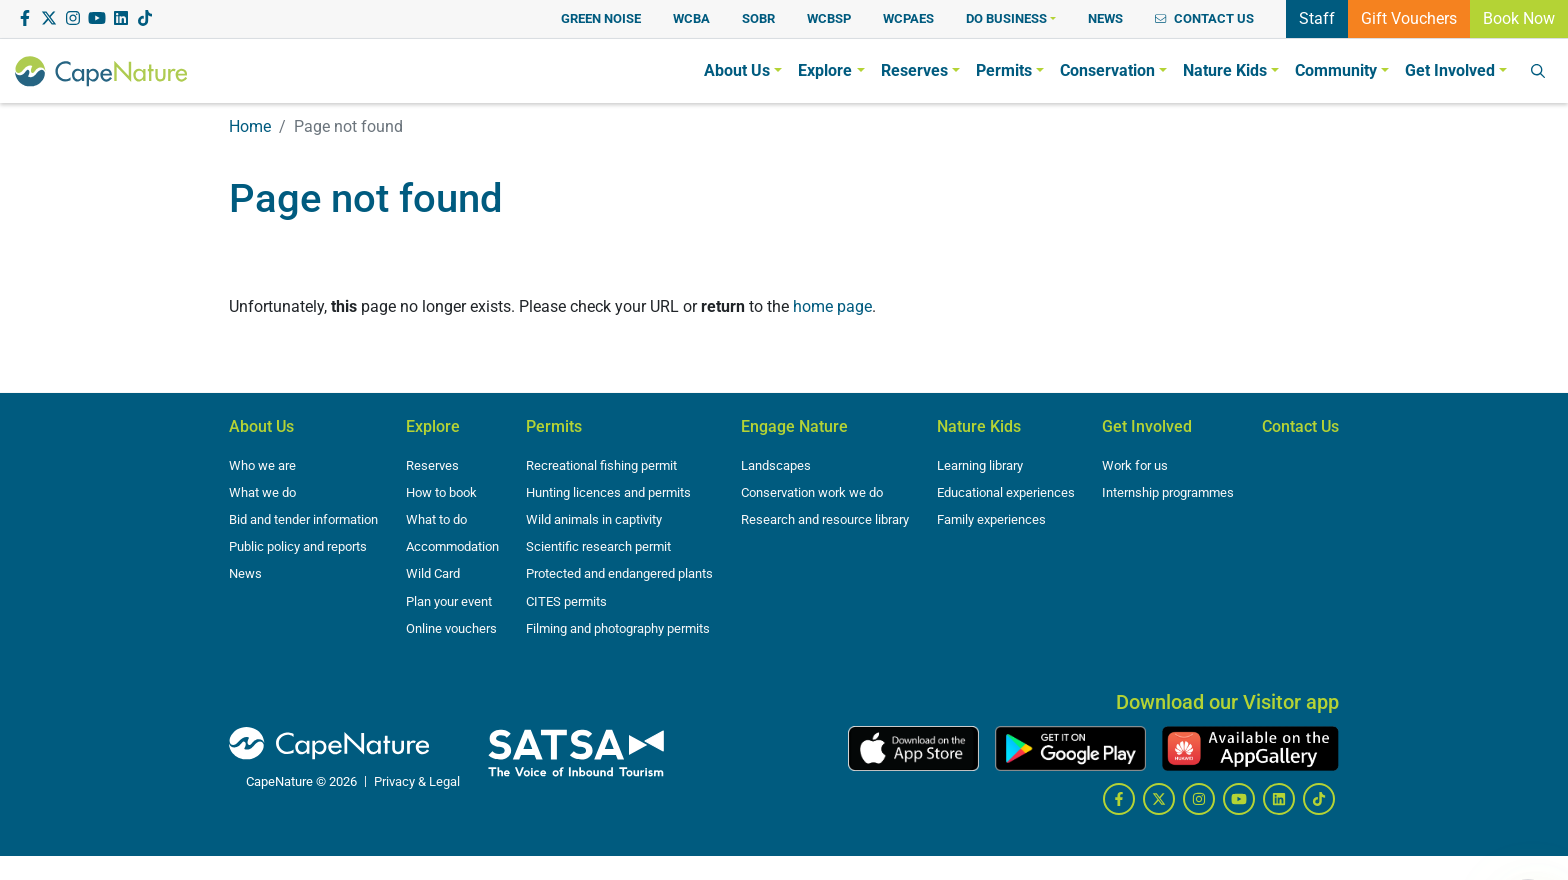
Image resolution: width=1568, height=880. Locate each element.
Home (250, 126)
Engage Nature (794, 426)
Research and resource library (825, 519)
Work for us (1135, 465)
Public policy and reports (298, 546)
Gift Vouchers (1409, 17)
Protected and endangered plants (619, 573)
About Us (261, 426)
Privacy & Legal (417, 781)
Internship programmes (1168, 492)
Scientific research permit (598, 546)
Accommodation (452, 546)
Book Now (1519, 17)
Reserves (432, 465)
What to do (436, 519)
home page (832, 306)
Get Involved (1147, 426)
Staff (1317, 17)
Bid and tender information (303, 519)
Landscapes (776, 465)
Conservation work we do (812, 492)
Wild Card (433, 573)
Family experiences (991, 519)
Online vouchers (451, 628)
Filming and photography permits (618, 628)
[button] (1011, 18)
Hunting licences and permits (608, 492)
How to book (441, 492)
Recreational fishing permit (601, 465)
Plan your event (449, 601)
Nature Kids (979, 426)
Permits (554, 426)
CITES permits (566, 601)
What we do (262, 492)
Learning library (980, 465)
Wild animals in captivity (594, 519)
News (245, 573)
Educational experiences (1006, 492)
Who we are (262, 465)
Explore (433, 426)
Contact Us (1300, 426)
